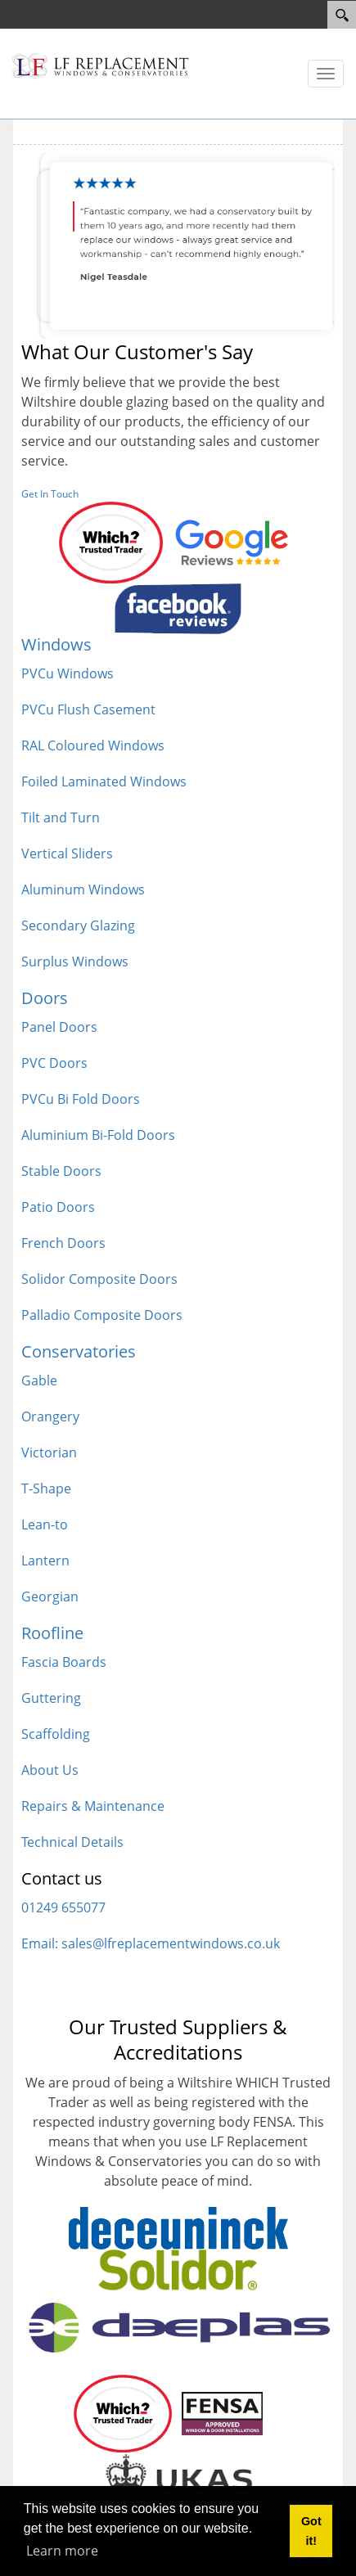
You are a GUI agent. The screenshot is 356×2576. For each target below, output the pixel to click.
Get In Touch (50, 494)
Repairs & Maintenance (92, 1806)
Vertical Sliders (67, 853)
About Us (50, 1770)
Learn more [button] (62, 2551)
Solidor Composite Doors (99, 1279)
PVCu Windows (67, 673)
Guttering (51, 1698)
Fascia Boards (63, 1662)
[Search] (341, 15)
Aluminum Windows (83, 889)
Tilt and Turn (60, 817)
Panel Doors (59, 1027)
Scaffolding (55, 1734)
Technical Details (72, 1842)
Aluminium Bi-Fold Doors (98, 1135)
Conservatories (78, 1351)
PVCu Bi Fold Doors (80, 1099)
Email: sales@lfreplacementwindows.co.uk (150, 1943)
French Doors (63, 1243)
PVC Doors (54, 1063)
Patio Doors (58, 1207)
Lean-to (44, 1524)
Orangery (50, 1416)
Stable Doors (61, 1171)
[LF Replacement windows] (100, 64)
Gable (39, 1380)
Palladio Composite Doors (102, 1315)
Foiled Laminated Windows (104, 781)
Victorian (49, 1452)
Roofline (52, 1633)
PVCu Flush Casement (88, 709)
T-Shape (46, 1488)
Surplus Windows (74, 961)
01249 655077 (63, 1907)
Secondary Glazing (78, 925)
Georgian (50, 1596)
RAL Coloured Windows (92, 745)
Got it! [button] (311, 2531)
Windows (56, 644)
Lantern (45, 1560)
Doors (44, 998)
